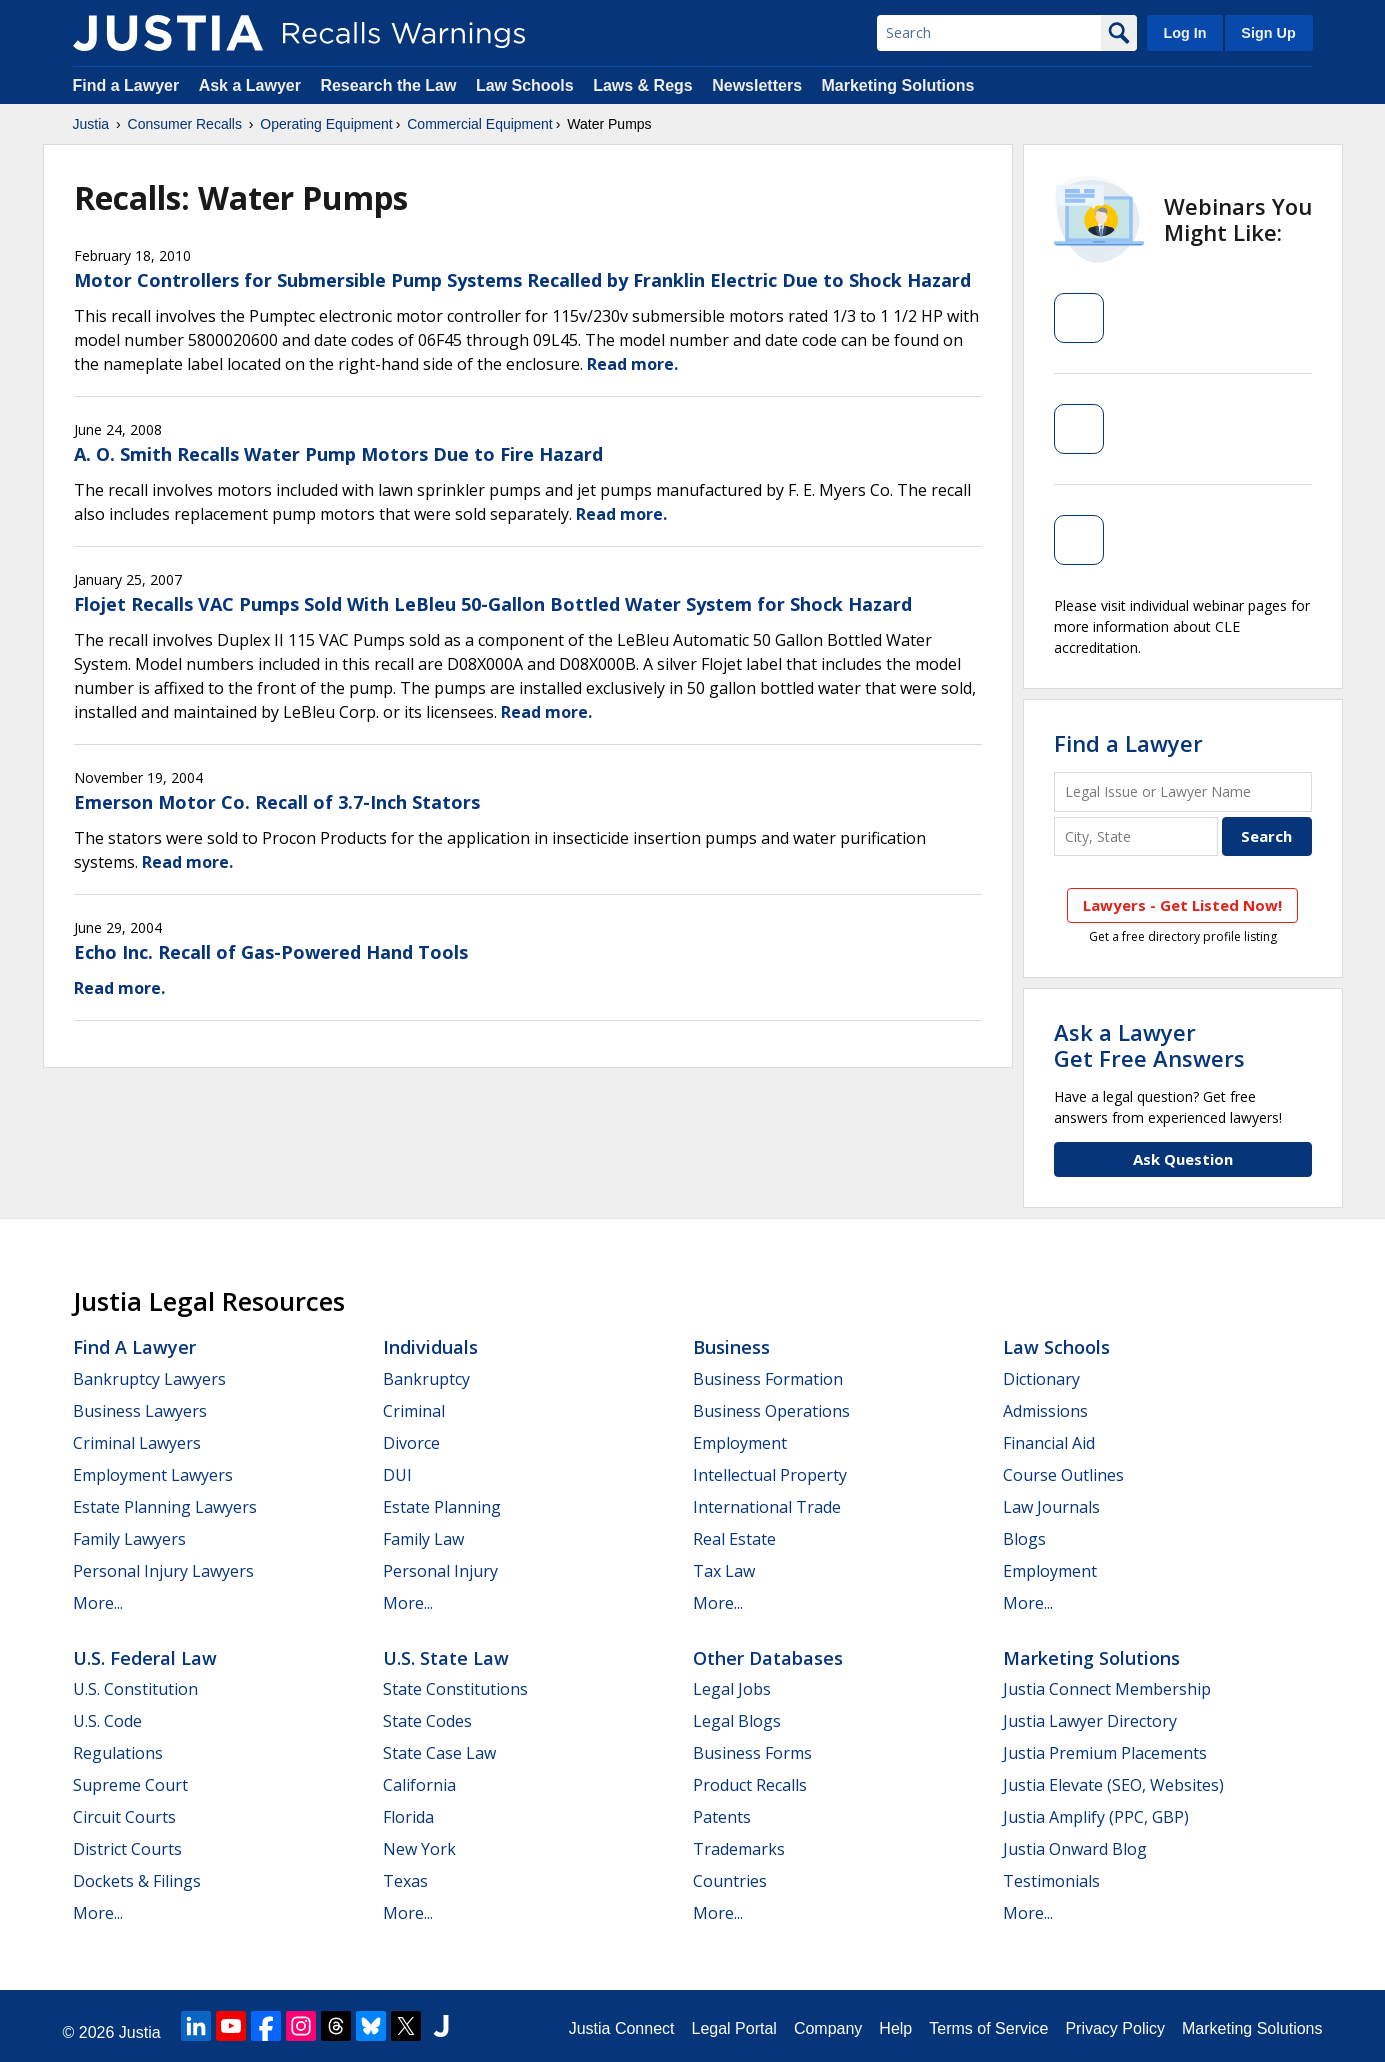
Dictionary (1041, 1379)
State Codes (427, 1721)
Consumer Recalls (185, 124)
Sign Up (1268, 33)
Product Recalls (750, 1785)
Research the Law (388, 85)
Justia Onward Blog (1075, 1849)
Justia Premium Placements (1105, 1753)
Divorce (411, 1443)
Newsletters (757, 85)
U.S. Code (107, 1721)
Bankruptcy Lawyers (149, 1379)
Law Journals (1051, 1507)
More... (98, 1603)
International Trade (767, 1507)
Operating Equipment (326, 124)
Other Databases (768, 1658)
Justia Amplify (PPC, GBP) (1096, 1817)
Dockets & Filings (137, 1881)
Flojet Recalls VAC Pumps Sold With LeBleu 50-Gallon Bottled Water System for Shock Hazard (493, 604)
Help (895, 2028)
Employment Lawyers (153, 1475)
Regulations (118, 1753)
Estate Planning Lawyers (165, 1507)
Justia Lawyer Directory (1090, 1721)
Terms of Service (988, 2028)
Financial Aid (1049, 1443)
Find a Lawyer (126, 85)
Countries (730, 1881)
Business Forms (752, 1753)
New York (419, 1849)
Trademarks (739, 1849)
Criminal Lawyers (137, 1443)
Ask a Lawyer (252, 85)
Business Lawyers (140, 1411)
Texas (405, 1881)
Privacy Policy (1115, 2028)
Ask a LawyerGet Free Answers (1149, 1045)
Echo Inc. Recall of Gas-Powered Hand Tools (271, 952)
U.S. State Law (446, 1658)
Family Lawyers (129, 1539)
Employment (740, 1443)
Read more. (632, 364)
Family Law (423, 1539)
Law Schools (525, 85)
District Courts (127, 1849)
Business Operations (771, 1411)
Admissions (1045, 1411)
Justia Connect (622, 2028)
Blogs (1024, 1539)
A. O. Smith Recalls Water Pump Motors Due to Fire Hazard (338, 454)
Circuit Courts (124, 1817)
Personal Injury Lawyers (163, 1571)
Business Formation (768, 1379)
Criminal (414, 1411)
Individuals (430, 1347)
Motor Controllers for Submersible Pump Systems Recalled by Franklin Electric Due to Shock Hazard (522, 280)
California (419, 1785)
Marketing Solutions (897, 85)
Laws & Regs (643, 85)
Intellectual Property (770, 1475)
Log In (1184, 33)
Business (731, 1347)
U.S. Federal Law (145, 1658)
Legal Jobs (732, 1689)
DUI (397, 1475)
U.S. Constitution (135, 1689)
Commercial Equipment (480, 124)
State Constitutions (455, 1689)
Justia (91, 124)
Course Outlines (1063, 1475)
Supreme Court (130, 1785)
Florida (408, 1817)
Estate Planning (442, 1507)
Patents (722, 1817)
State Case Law (439, 1753)
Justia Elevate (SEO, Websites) (1113, 1785)
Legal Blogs (737, 1721)
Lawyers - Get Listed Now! (1182, 905)
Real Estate (734, 1539)
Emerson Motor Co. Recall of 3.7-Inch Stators (277, 802)
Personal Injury (440, 1571)
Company (828, 2028)
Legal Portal (733, 2028)
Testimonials (1051, 1881)
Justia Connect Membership (1107, 1689)
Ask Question (1183, 1159)
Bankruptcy (426, 1379)
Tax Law (724, 1571)
